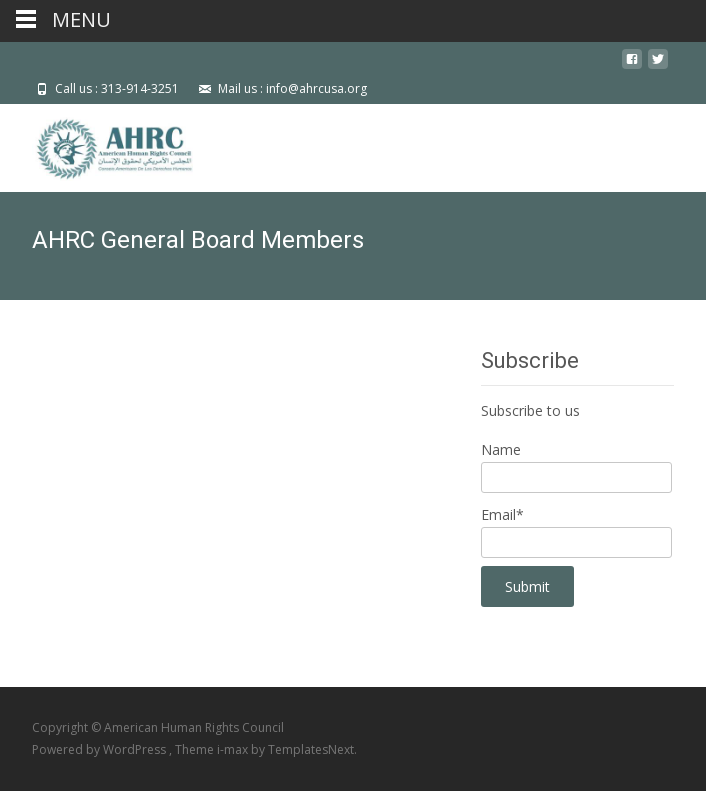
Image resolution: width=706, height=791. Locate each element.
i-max (234, 749)
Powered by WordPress (100, 749)
